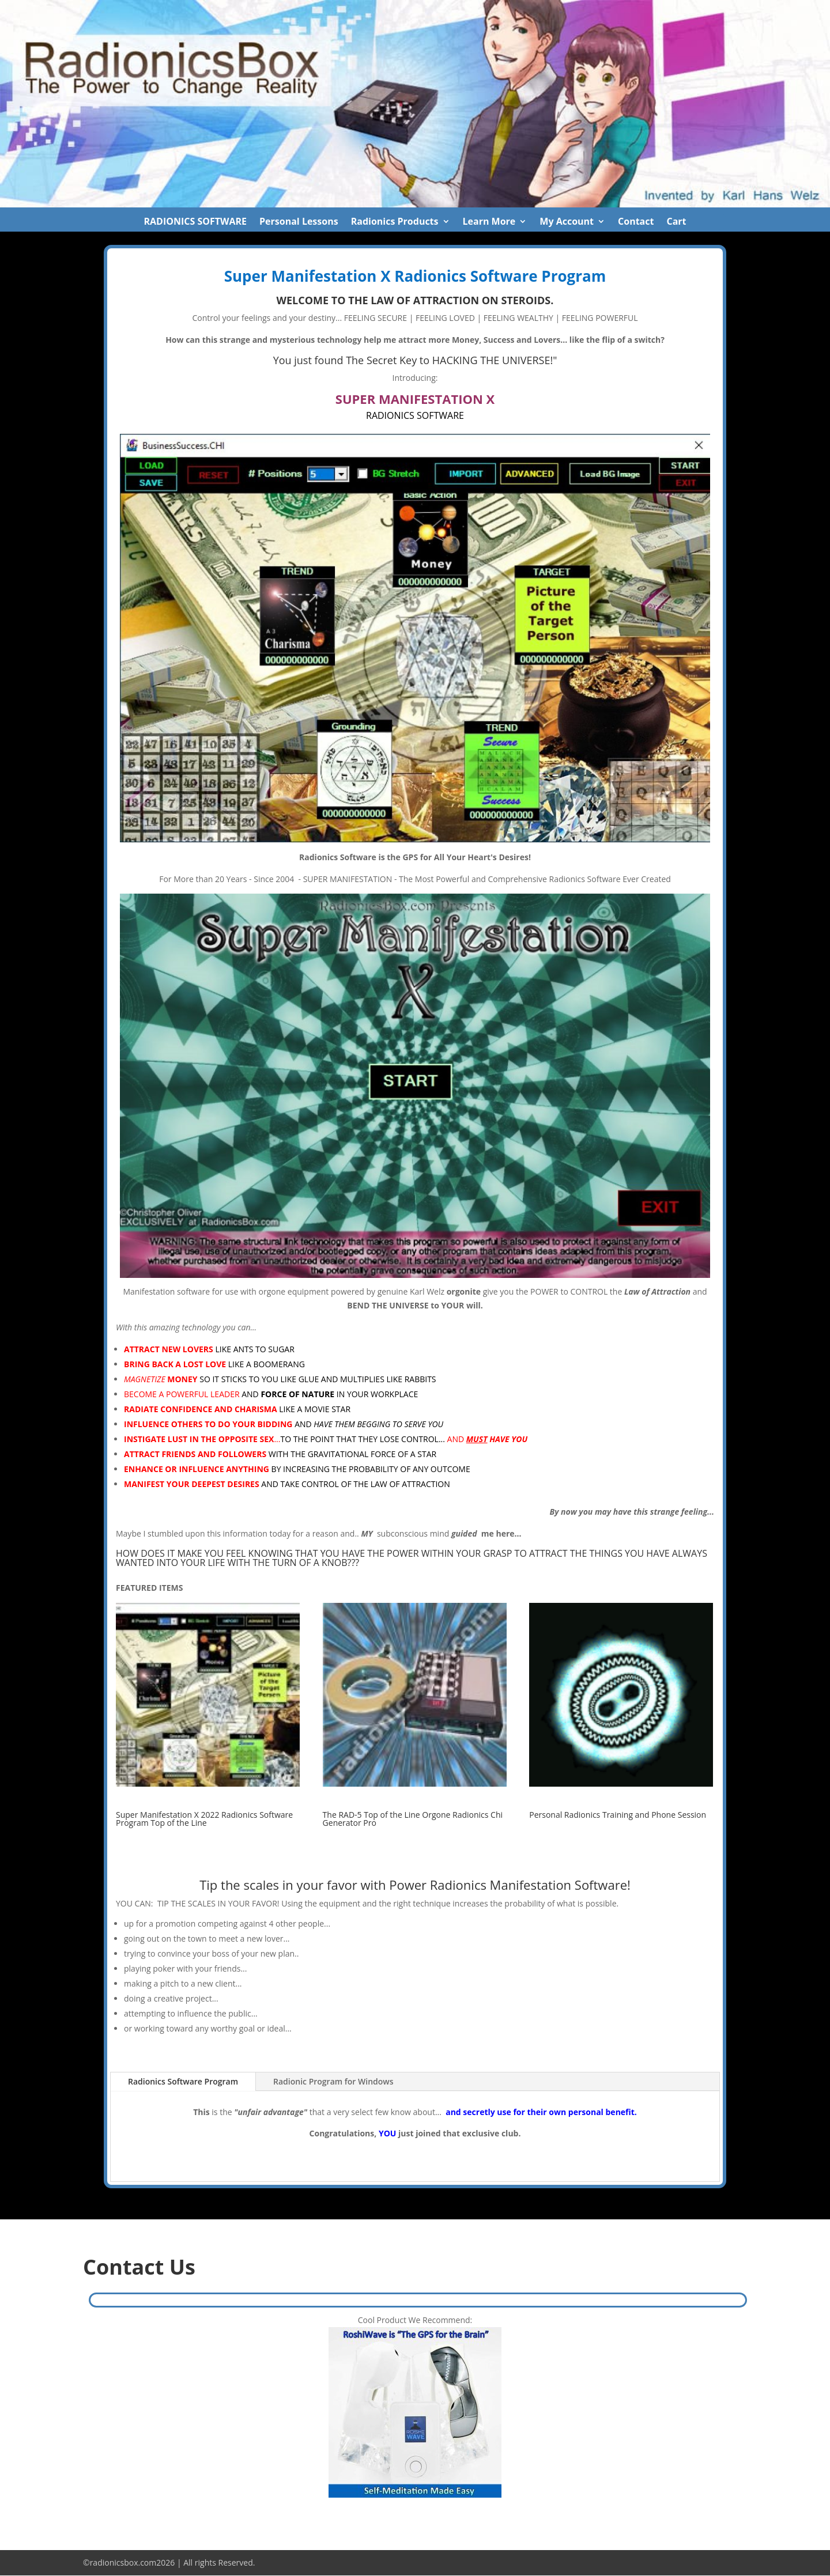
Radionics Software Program (183, 2081)
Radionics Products (395, 222)
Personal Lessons (298, 222)
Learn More (489, 222)
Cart (676, 222)
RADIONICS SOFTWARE (195, 222)
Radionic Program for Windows (333, 2081)
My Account (567, 222)
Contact (636, 222)
